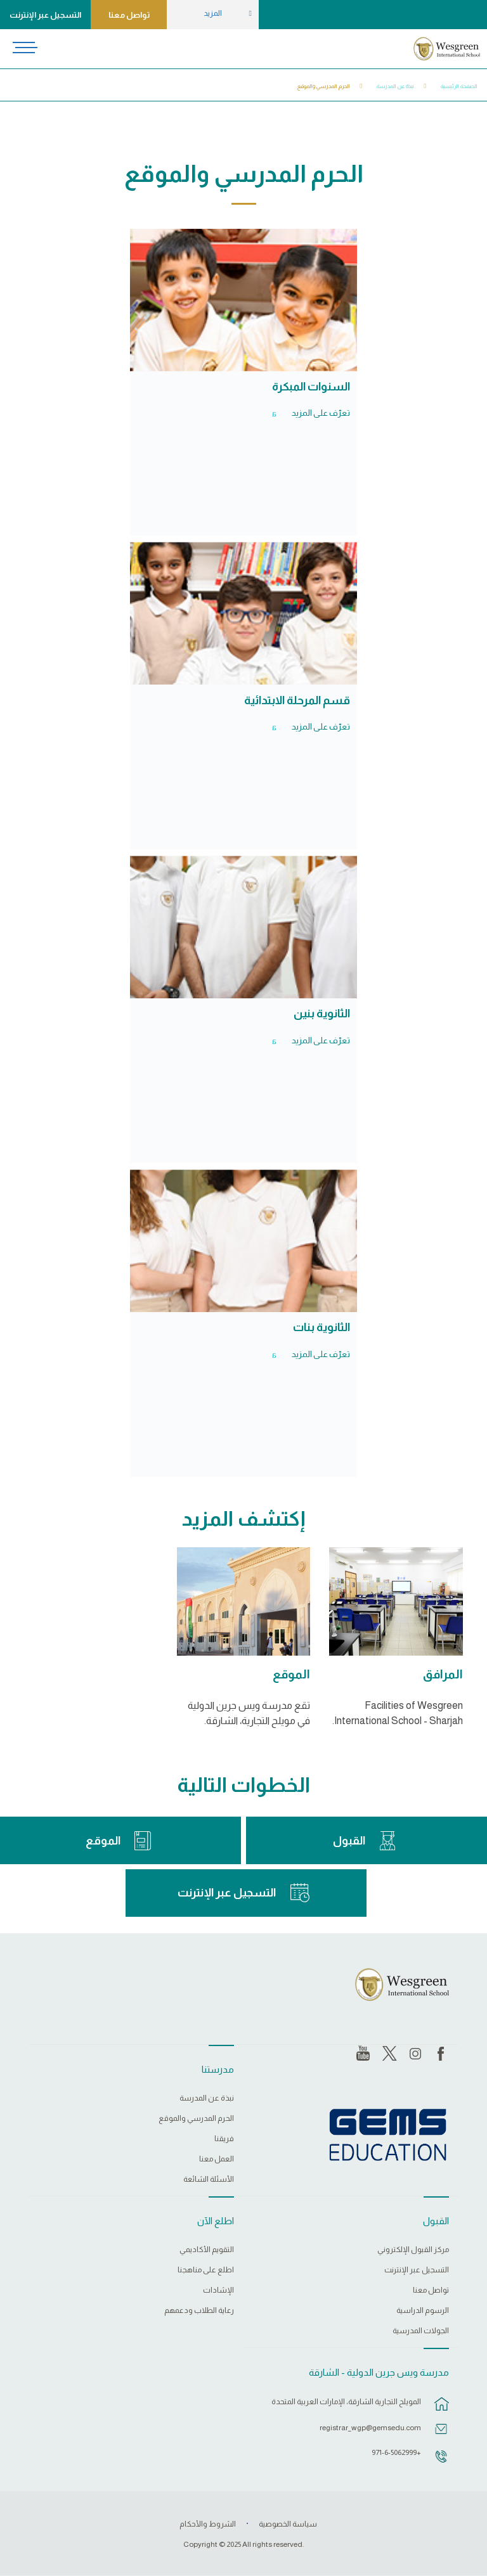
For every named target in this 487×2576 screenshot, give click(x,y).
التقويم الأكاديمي (206, 2250)
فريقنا (224, 2139)
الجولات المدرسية (421, 2331)
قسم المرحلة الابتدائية (297, 700)
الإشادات (218, 2290)
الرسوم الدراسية (422, 2311)
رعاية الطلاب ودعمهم (199, 2311)
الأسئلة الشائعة (208, 2179)
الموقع (291, 1674)
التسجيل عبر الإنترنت (45, 15)
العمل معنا (216, 2159)
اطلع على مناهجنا (206, 2270)
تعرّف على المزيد (321, 413)
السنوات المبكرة (311, 386)
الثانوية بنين (322, 1013)
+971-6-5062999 (396, 2452)
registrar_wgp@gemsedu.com (370, 2427)
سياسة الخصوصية (288, 2524)
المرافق (443, 1674)
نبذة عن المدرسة (395, 86)
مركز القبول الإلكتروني (413, 2250)
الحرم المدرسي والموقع (323, 86)
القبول (349, 1840)
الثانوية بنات (321, 1327)
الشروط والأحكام (207, 2524)
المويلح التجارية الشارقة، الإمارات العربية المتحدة (346, 2401)
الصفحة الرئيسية (459, 86)
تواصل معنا (129, 15)
